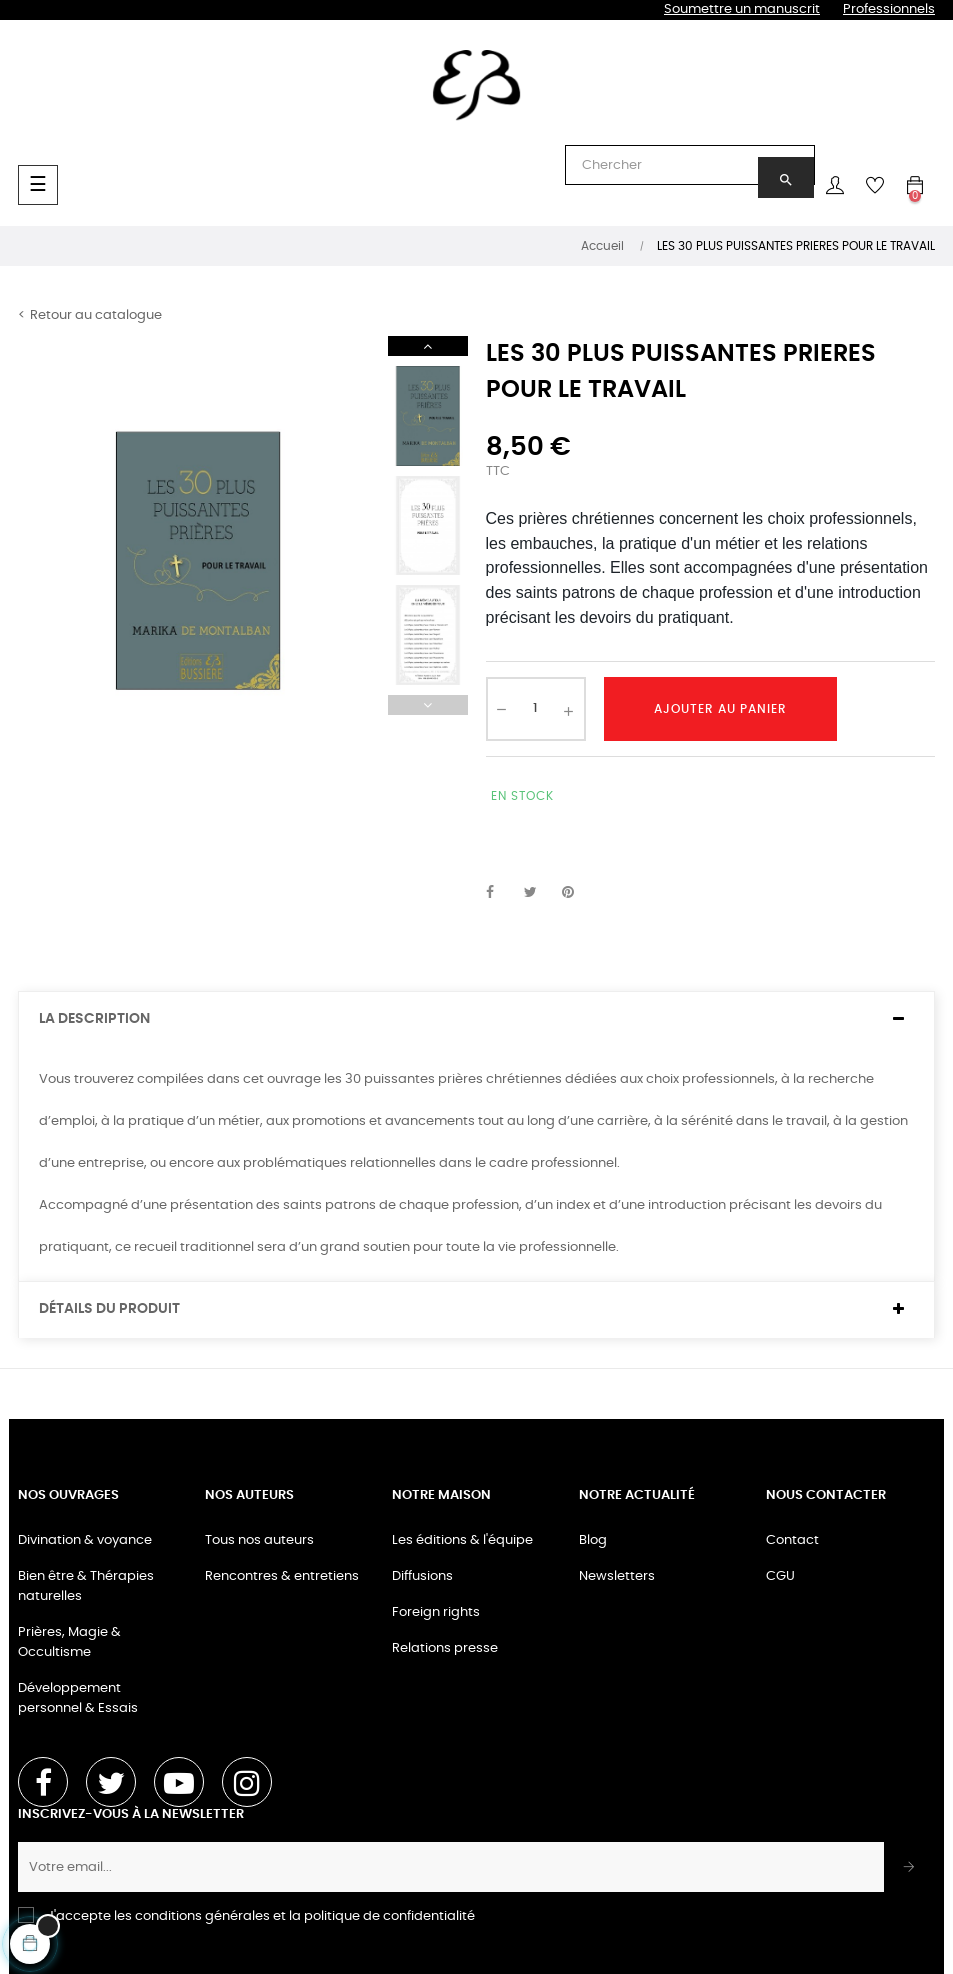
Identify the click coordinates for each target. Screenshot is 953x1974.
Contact (792, 1540)
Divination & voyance (85, 1540)
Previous (428, 705)
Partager (501, 893)
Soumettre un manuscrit (742, 9)
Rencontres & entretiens (282, 1576)
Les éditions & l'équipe (462, 1540)
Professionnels (889, 9)
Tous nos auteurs (259, 1540)
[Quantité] (536, 709)
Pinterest (577, 893)
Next (428, 346)
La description (94, 1019)
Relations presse (445, 1648)
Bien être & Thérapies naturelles (86, 1586)
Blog (593, 1540)
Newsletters (617, 1576)
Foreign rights (436, 1612)
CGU (780, 1576)
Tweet (539, 893)
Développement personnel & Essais (78, 1698)
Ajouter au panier (720, 709)
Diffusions (422, 1576)
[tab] (476, 1019)
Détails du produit (109, 1309)
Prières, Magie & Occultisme (69, 1642)
